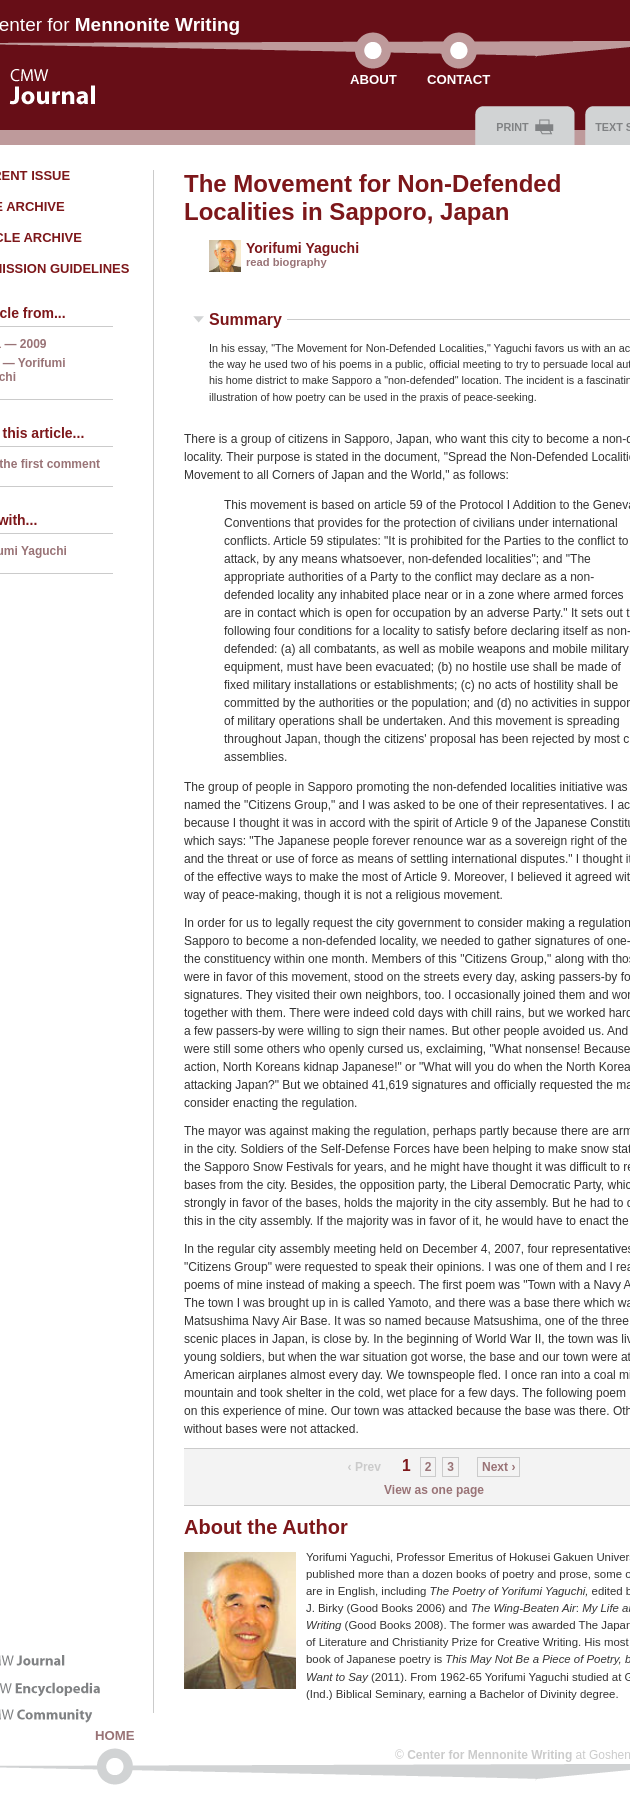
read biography (286, 262)
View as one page (434, 1490)
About (373, 79)
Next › (498, 1467)
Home (115, 1735)
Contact (458, 79)
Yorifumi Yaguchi (302, 248)
